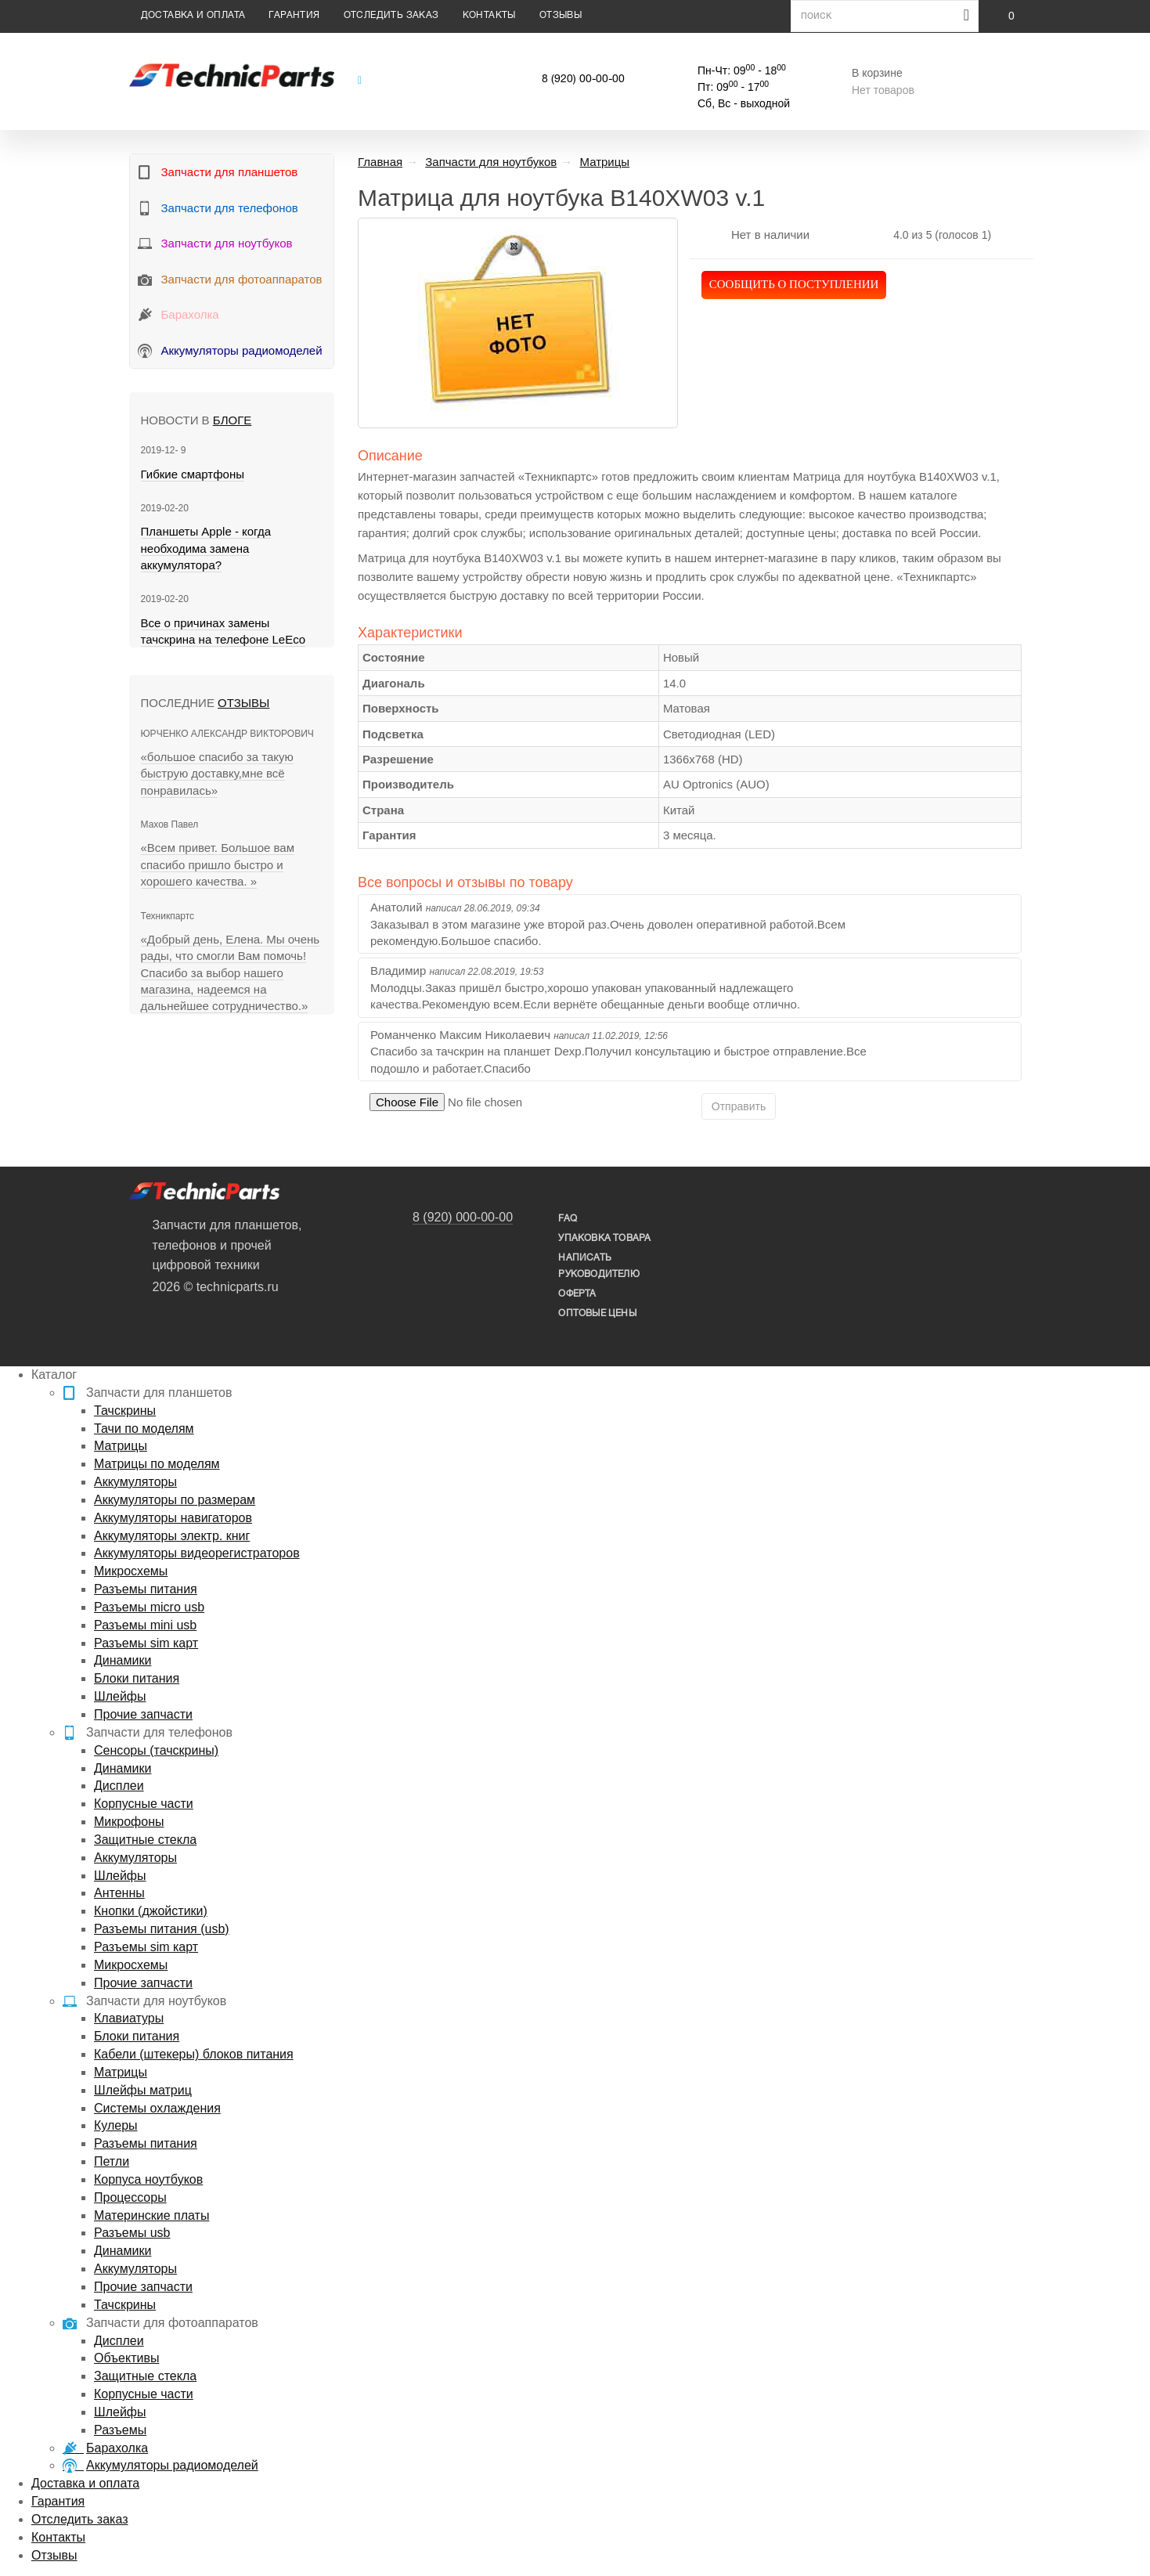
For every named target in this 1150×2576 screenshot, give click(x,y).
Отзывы (560, 15)
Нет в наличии (770, 234)
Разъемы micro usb (149, 1607)
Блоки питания (136, 1678)
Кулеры (116, 2125)
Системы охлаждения (157, 2108)
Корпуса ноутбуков (148, 2179)
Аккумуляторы (135, 1481)
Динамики (122, 1660)
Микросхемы (131, 1571)
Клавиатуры (129, 2018)
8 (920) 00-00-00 (583, 79)
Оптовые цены (597, 1313)
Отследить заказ (391, 15)
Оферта (577, 1294)
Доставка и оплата (193, 15)
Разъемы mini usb (145, 1625)
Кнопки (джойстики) (150, 1911)
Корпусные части (143, 1803)
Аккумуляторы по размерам (174, 1499)
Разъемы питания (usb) (161, 1929)
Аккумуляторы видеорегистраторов (197, 1553)
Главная (380, 161)
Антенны (119, 1893)
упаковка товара (604, 1238)
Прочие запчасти (143, 1714)
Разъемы (120, 2430)
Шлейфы (120, 1696)
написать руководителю (598, 1266)
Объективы (126, 2358)
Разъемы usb (132, 2232)
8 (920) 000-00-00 (463, 1217)
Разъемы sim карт (146, 1643)
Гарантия (294, 15)
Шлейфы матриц (143, 2090)
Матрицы (120, 1445)
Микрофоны (129, 1821)
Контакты (489, 15)
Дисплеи (119, 1785)
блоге (232, 420)
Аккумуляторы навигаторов (173, 1517)
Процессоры (130, 2197)
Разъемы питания (145, 1589)
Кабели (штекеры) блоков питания (194, 2054)
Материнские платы (151, 2215)
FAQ (567, 1218)
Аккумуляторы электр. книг (172, 1535)
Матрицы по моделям (157, 1463)
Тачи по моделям (144, 1428)
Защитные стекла (145, 1839)
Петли (111, 2161)
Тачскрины (125, 1410)
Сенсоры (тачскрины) (156, 1750)
